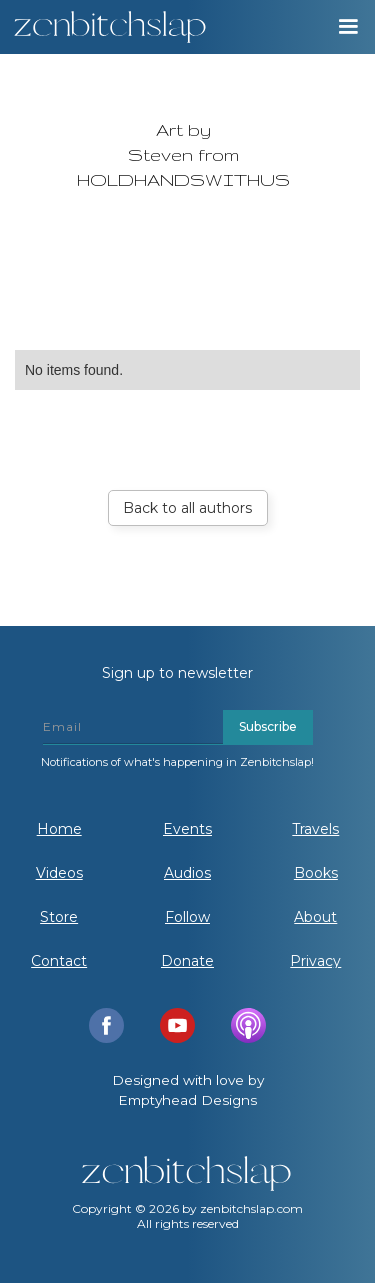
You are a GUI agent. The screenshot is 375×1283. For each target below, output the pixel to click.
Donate (187, 961)
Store (59, 917)
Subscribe (268, 726)
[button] (347, 27)
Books (316, 873)
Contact (59, 961)
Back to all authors (187, 508)
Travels (315, 829)
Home (59, 829)
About (315, 917)
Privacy (315, 961)
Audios (187, 873)
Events (187, 829)
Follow (187, 917)
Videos (59, 873)
